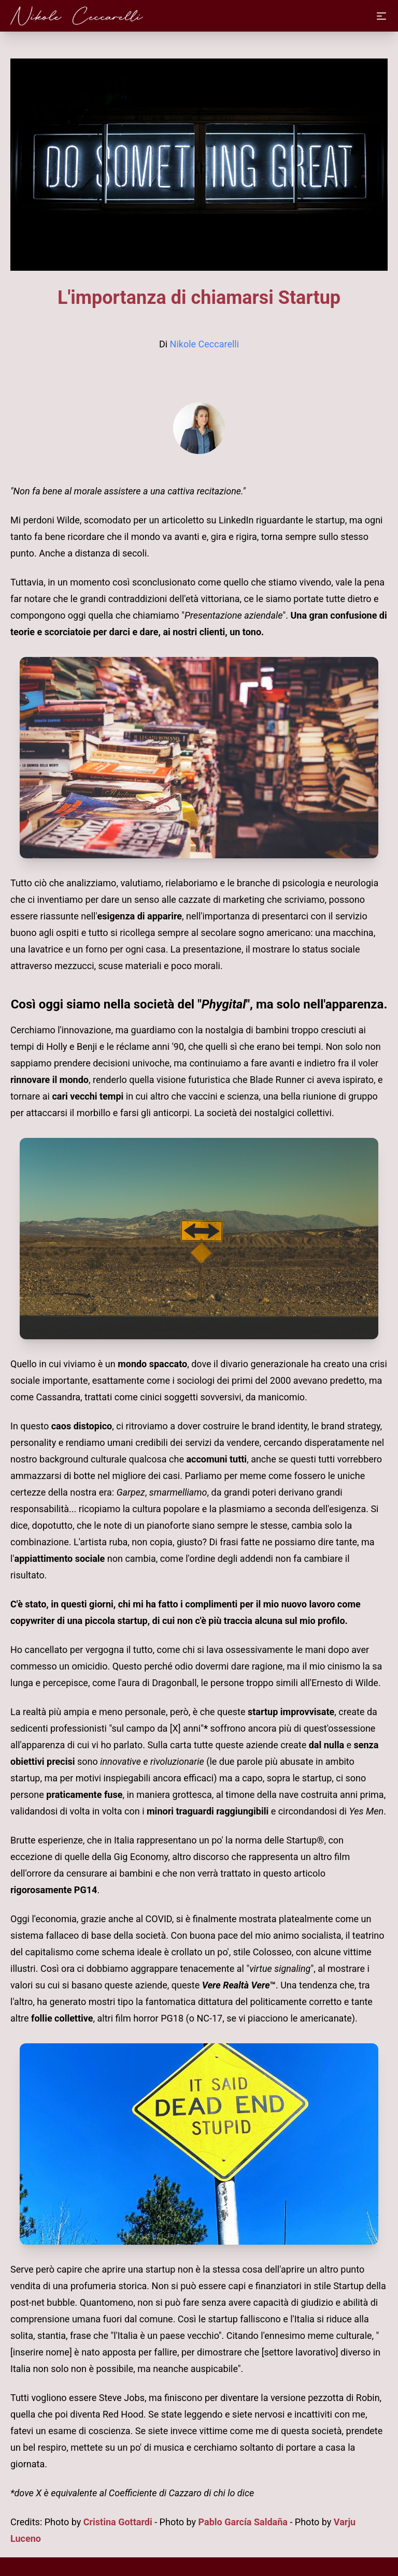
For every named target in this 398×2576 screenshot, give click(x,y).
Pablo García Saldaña (243, 2521)
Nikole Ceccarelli (204, 344)
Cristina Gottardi (117, 2521)
